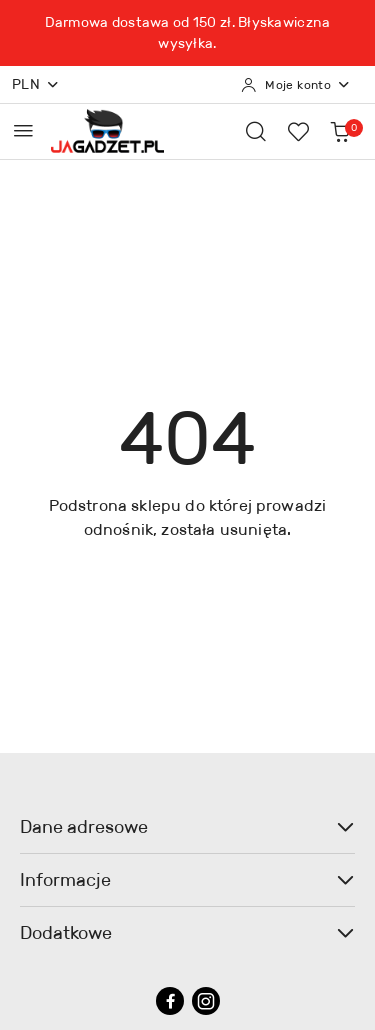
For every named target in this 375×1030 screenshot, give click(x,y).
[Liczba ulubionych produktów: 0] (298, 131)
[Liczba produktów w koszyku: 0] (340, 131)
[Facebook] (170, 1001)
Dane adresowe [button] (187, 827)
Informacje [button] (187, 880)
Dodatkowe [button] (187, 933)
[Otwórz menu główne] (23, 130)
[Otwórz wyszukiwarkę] (256, 131)
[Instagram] (206, 1001)
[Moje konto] (296, 85)
